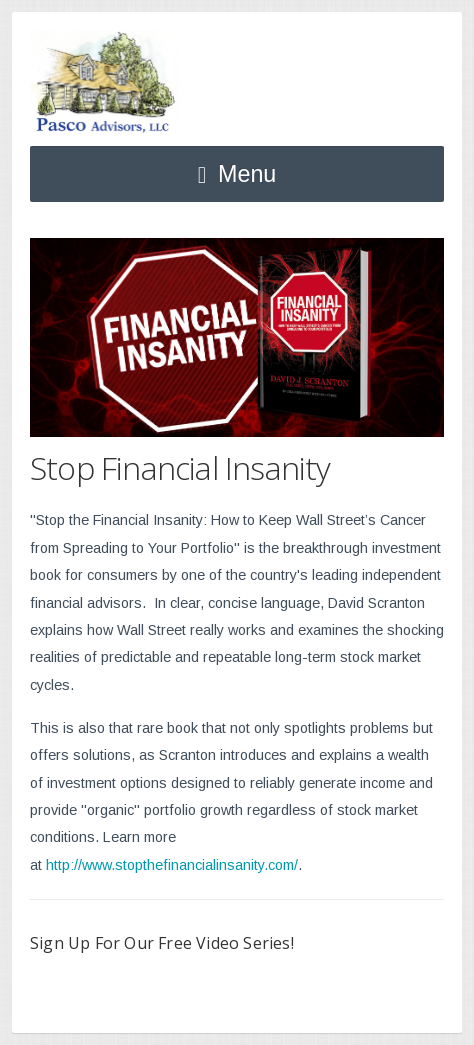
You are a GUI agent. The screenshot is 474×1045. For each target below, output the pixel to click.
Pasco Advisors (104, 82)
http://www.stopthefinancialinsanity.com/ (172, 865)
